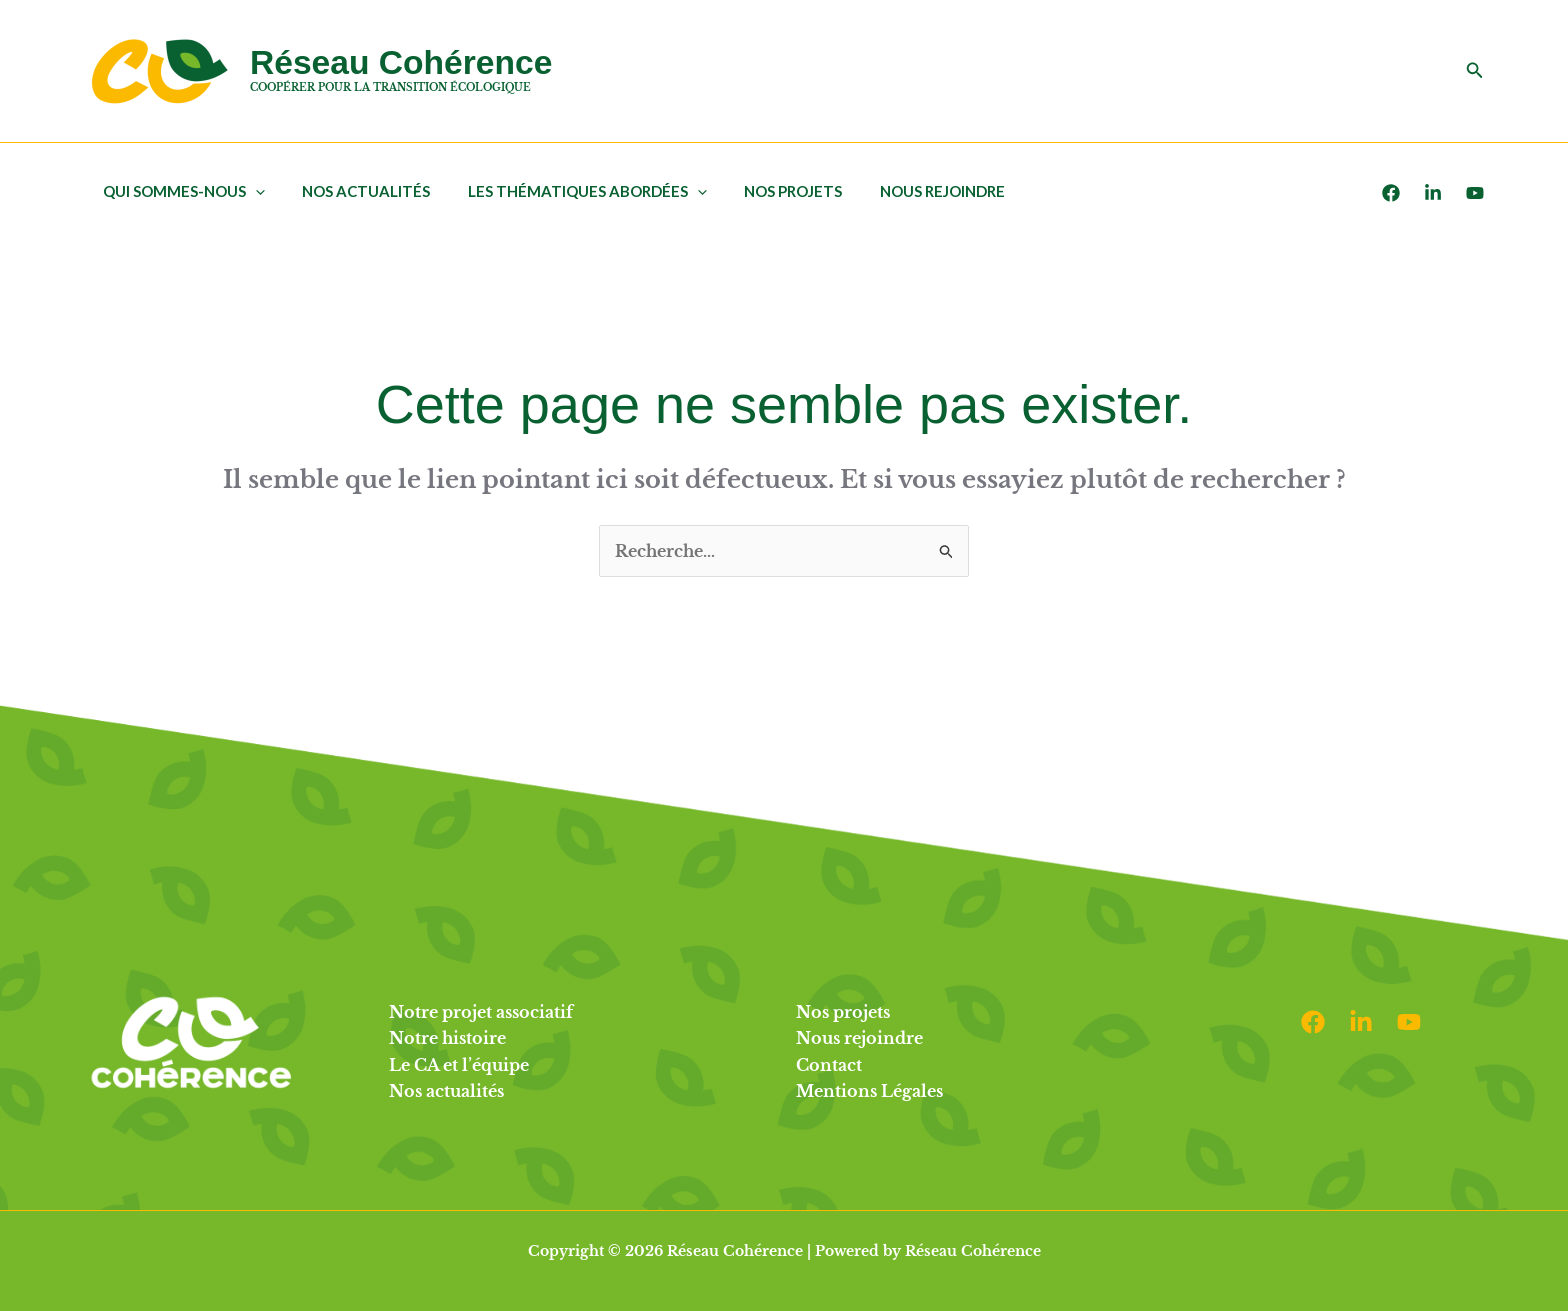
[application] (251, 191)
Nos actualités (355, 191)
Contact (829, 1065)
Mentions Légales (869, 1091)
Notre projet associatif (481, 1012)
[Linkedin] (1361, 1022)
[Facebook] (1391, 193)
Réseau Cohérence (401, 62)
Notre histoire (447, 1038)
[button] (1475, 71)
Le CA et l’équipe (459, 1065)
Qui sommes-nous (180, 191)
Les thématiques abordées (568, 191)
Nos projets (767, 191)
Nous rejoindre (908, 191)
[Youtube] (1475, 193)
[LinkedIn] (1433, 193)
